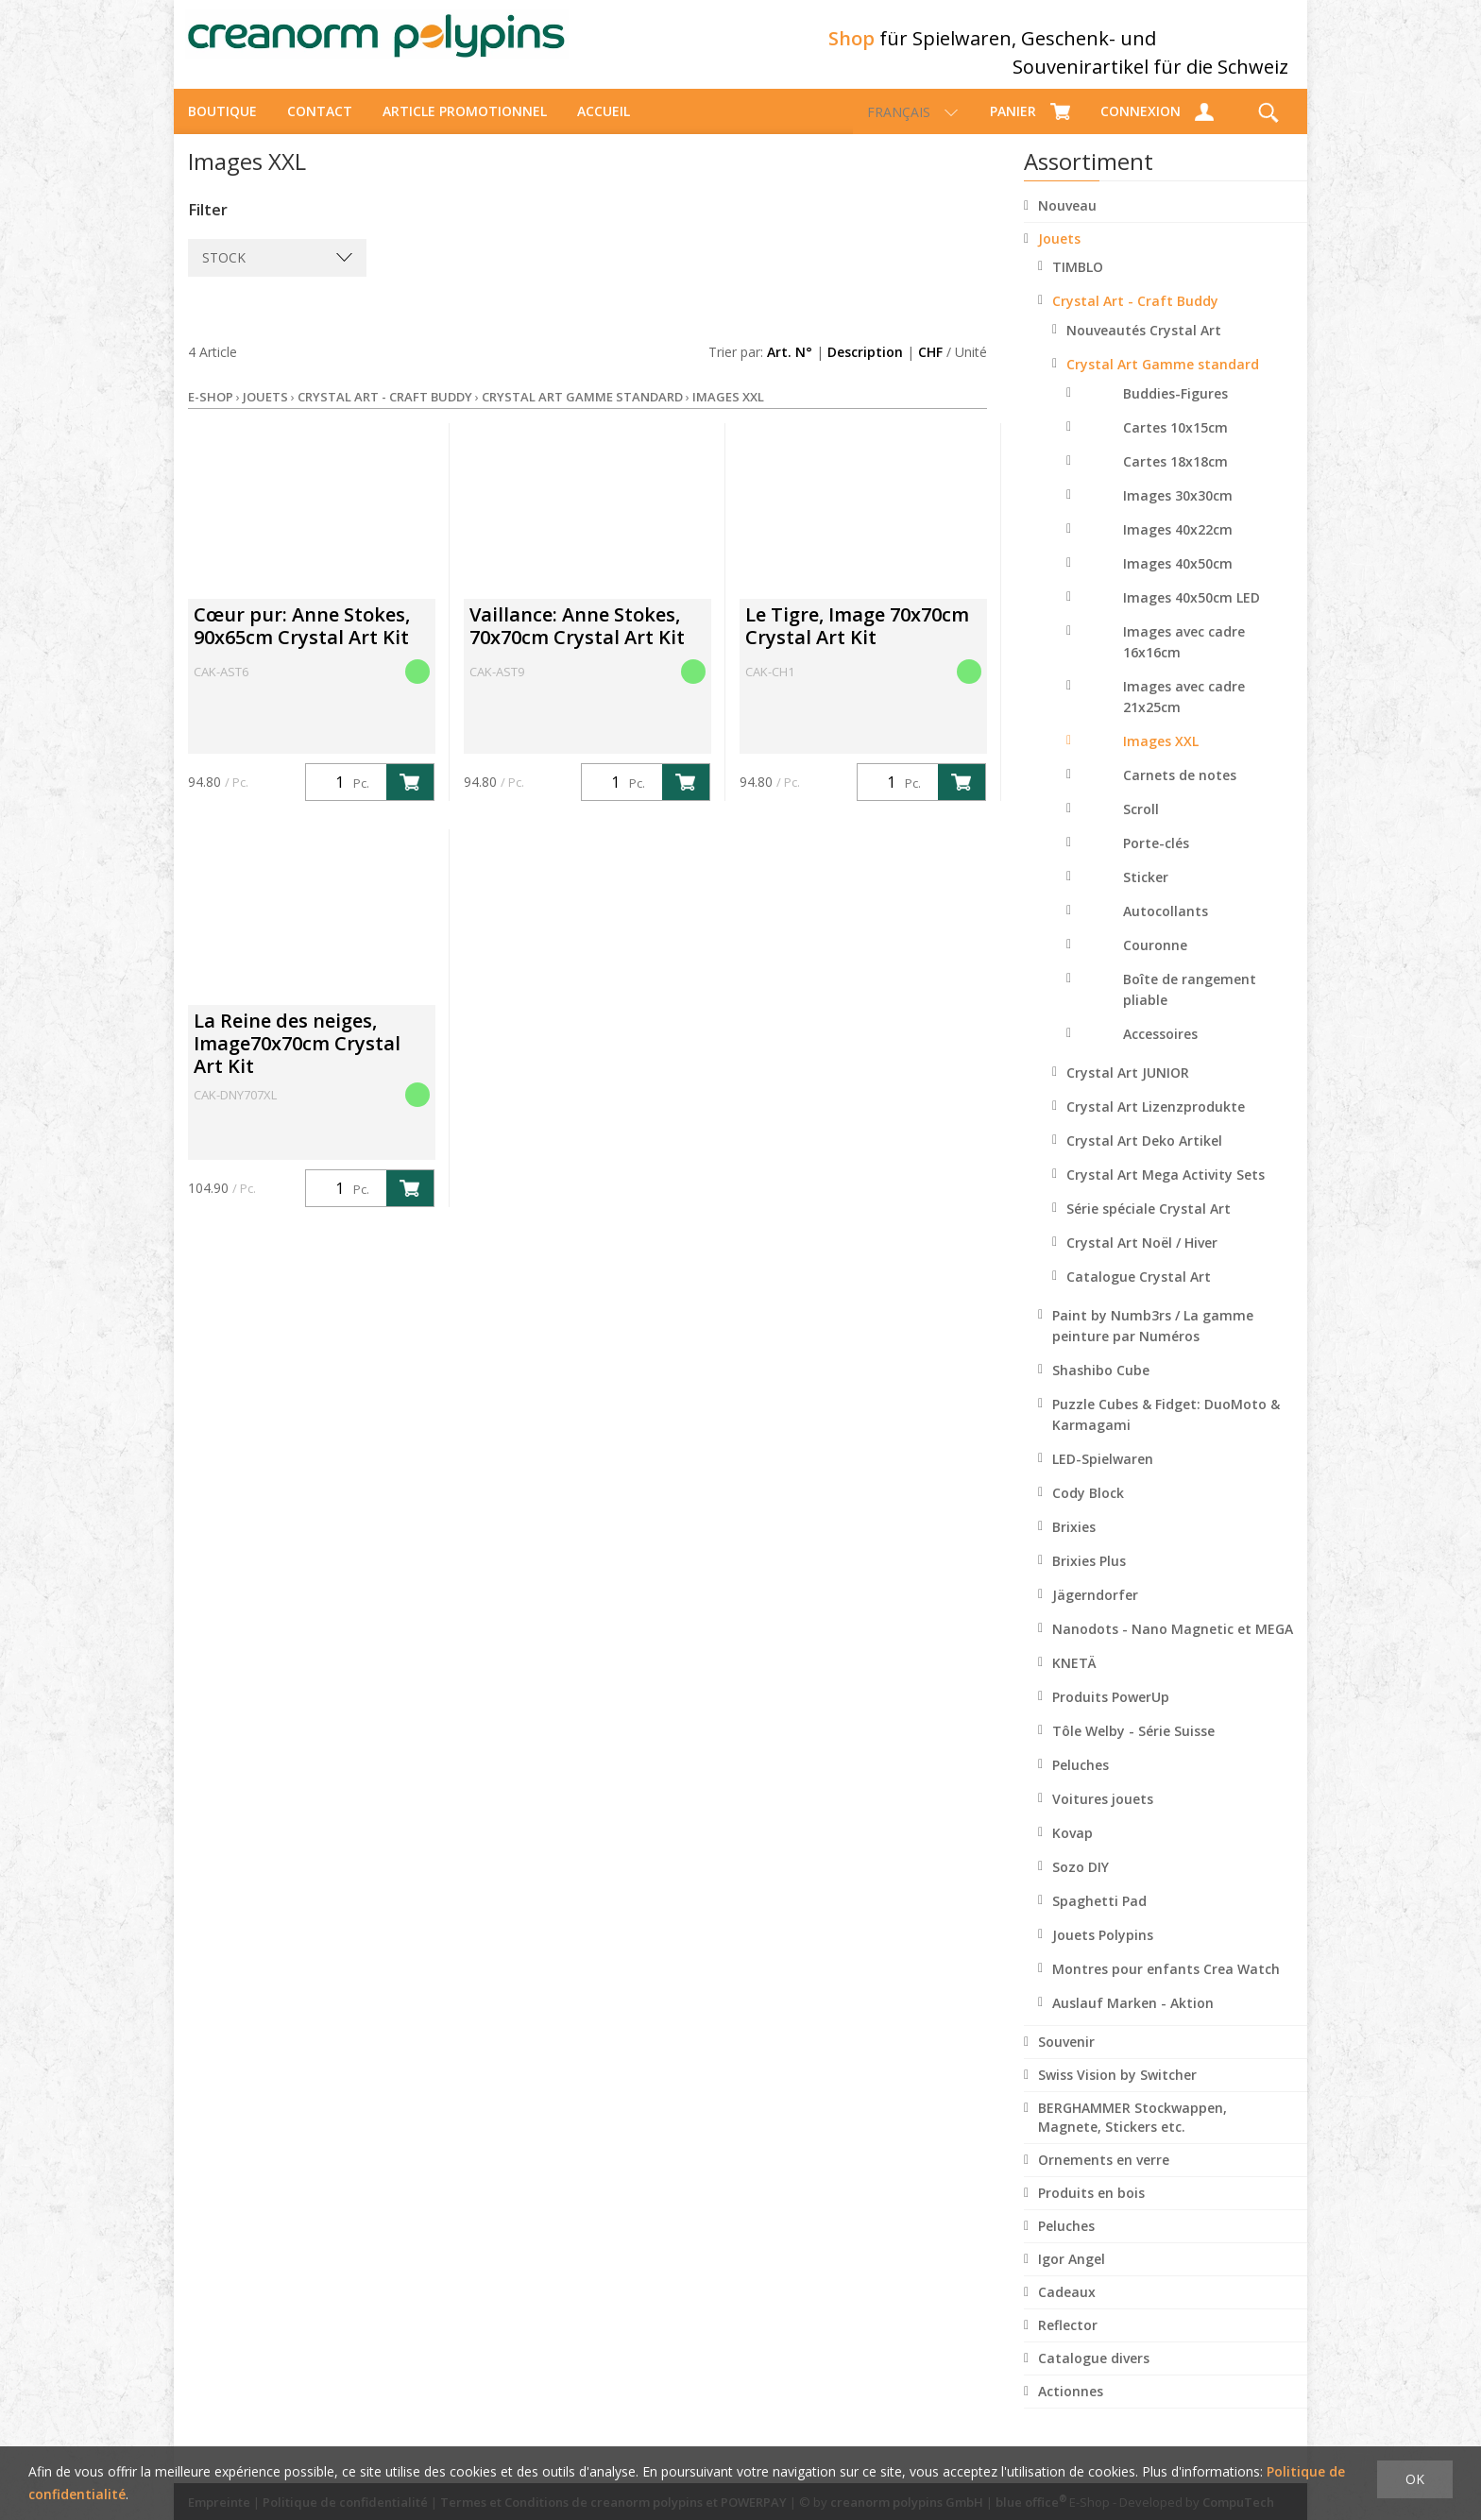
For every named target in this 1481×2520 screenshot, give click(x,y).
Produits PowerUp (1110, 1714)
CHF (930, 369)
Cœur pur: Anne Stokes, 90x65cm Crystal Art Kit (302, 643)
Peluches (1080, 1782)
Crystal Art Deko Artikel (1144, 1157)
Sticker (1145, 894)
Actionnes (1070, 2408)
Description (865, 369)
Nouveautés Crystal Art (1143, 347)
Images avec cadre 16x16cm (1184, 658)
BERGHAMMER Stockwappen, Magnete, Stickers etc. (1132, 2134)
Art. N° (789, 369)
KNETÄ (1074, 1680)
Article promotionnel (465, 128)
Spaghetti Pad (1099, 1918)
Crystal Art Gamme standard (1162, 381)
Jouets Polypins (1102, 1952)
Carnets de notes (1179, 792)
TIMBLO (1077, 284)
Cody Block (1088, 1510)
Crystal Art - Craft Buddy (1135, 318)
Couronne (1155, 962)
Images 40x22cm (1178, 546)
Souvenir (1066, 2059)
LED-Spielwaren (1102, 1476)
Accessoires (1160, 1051)
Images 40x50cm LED (1191, 614)
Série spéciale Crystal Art (1148, 1225)
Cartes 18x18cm (1175, 478)
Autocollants (1165, 928)
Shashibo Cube (1100, 1387)
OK (1414, 2479)
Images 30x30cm (1178, 512)
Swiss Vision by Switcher (1117, 2092)
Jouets (1059, 255)
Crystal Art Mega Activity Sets (1165, 1191)
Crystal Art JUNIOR (1127, 1089)
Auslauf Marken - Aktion (1133, 2020)
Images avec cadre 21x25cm (1184, 713)
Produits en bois (1091, 2210)
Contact (319, 128)
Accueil (603, 128)
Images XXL (1161, 758)
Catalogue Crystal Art (1138, 1294)
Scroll (1141, 826)
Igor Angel (1071, 2276)
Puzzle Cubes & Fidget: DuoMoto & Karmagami (1166, 1431)
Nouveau (1067, 222)
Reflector (1068, 2342)
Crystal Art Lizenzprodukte (1155, 1123)
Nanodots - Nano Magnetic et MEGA (1172, 1646)
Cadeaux (1067, 2309)
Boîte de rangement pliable (1189, 1006)
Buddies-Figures (1175, 410)
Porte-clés (1156, 860)
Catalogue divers (1093, 2375)
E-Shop (210, 413)
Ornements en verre (1103, 2177)
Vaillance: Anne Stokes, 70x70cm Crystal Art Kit (577, 643)
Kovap (1072, 1850)
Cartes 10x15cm (1175, 444)
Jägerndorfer (1095, 1612)
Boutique (222, 128)
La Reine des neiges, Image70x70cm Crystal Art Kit (297, 1060)
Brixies (1074, 1544)
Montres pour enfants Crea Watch (1166, 1986)
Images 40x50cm (1178, 580)
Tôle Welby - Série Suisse (1133, 1748)
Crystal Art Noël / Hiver (1141, 1260)
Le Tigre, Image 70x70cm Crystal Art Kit (857, 643)
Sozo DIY (1080, 1884)
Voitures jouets (1102, 1816)
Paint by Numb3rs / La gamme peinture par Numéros (1152, 1342)
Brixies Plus (1089, 1578)
